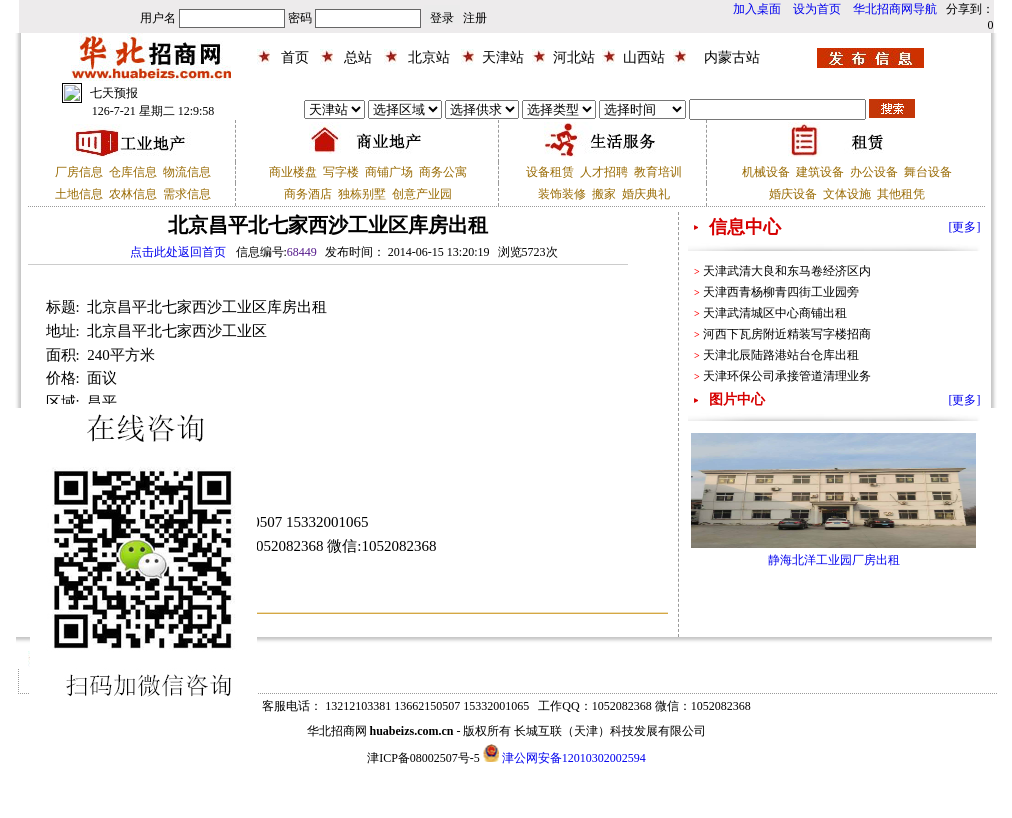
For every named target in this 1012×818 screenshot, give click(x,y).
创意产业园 (422, 194)
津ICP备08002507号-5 (423, 758)
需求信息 (187, 194)
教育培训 (658, 172)
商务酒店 (308, 194)
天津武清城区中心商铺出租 (775, 313)
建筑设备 (820, 172)
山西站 (644, 57)
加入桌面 (757, 9)
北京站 (429, 57)
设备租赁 (550, 172)
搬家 (604, 194)
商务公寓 (443, 172)
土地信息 (79, 194)
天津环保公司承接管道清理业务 (787, 376)
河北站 (574, 57)
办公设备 (874, 172)
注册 (475, 18)
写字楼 (341, 172)
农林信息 (133, 194)
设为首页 (817, 9)
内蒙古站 (732, 57)
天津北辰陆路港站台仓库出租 (781, 355)
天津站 (503, 57)
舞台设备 (928, 172)
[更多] (965, 227)
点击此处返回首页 (178, 252)
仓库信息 (133, 172)
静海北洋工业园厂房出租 (834, 560)
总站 (358, 57)
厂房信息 (79, 172)
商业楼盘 (293, 172)
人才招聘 (604, 172)
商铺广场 (389, 172)
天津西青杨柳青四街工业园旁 (781, 292)
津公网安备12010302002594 (574, 758)
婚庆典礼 (646, 194)
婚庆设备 (793, 194)
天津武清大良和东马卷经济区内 (787, 271)
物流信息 (187, 172)
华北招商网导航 (895, 9)
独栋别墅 (362, 194)
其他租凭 (901, 194)
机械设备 (766, 172)
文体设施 (847, 194)
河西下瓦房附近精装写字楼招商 (787, 334)
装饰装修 (562, 194)
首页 (295, 57)
